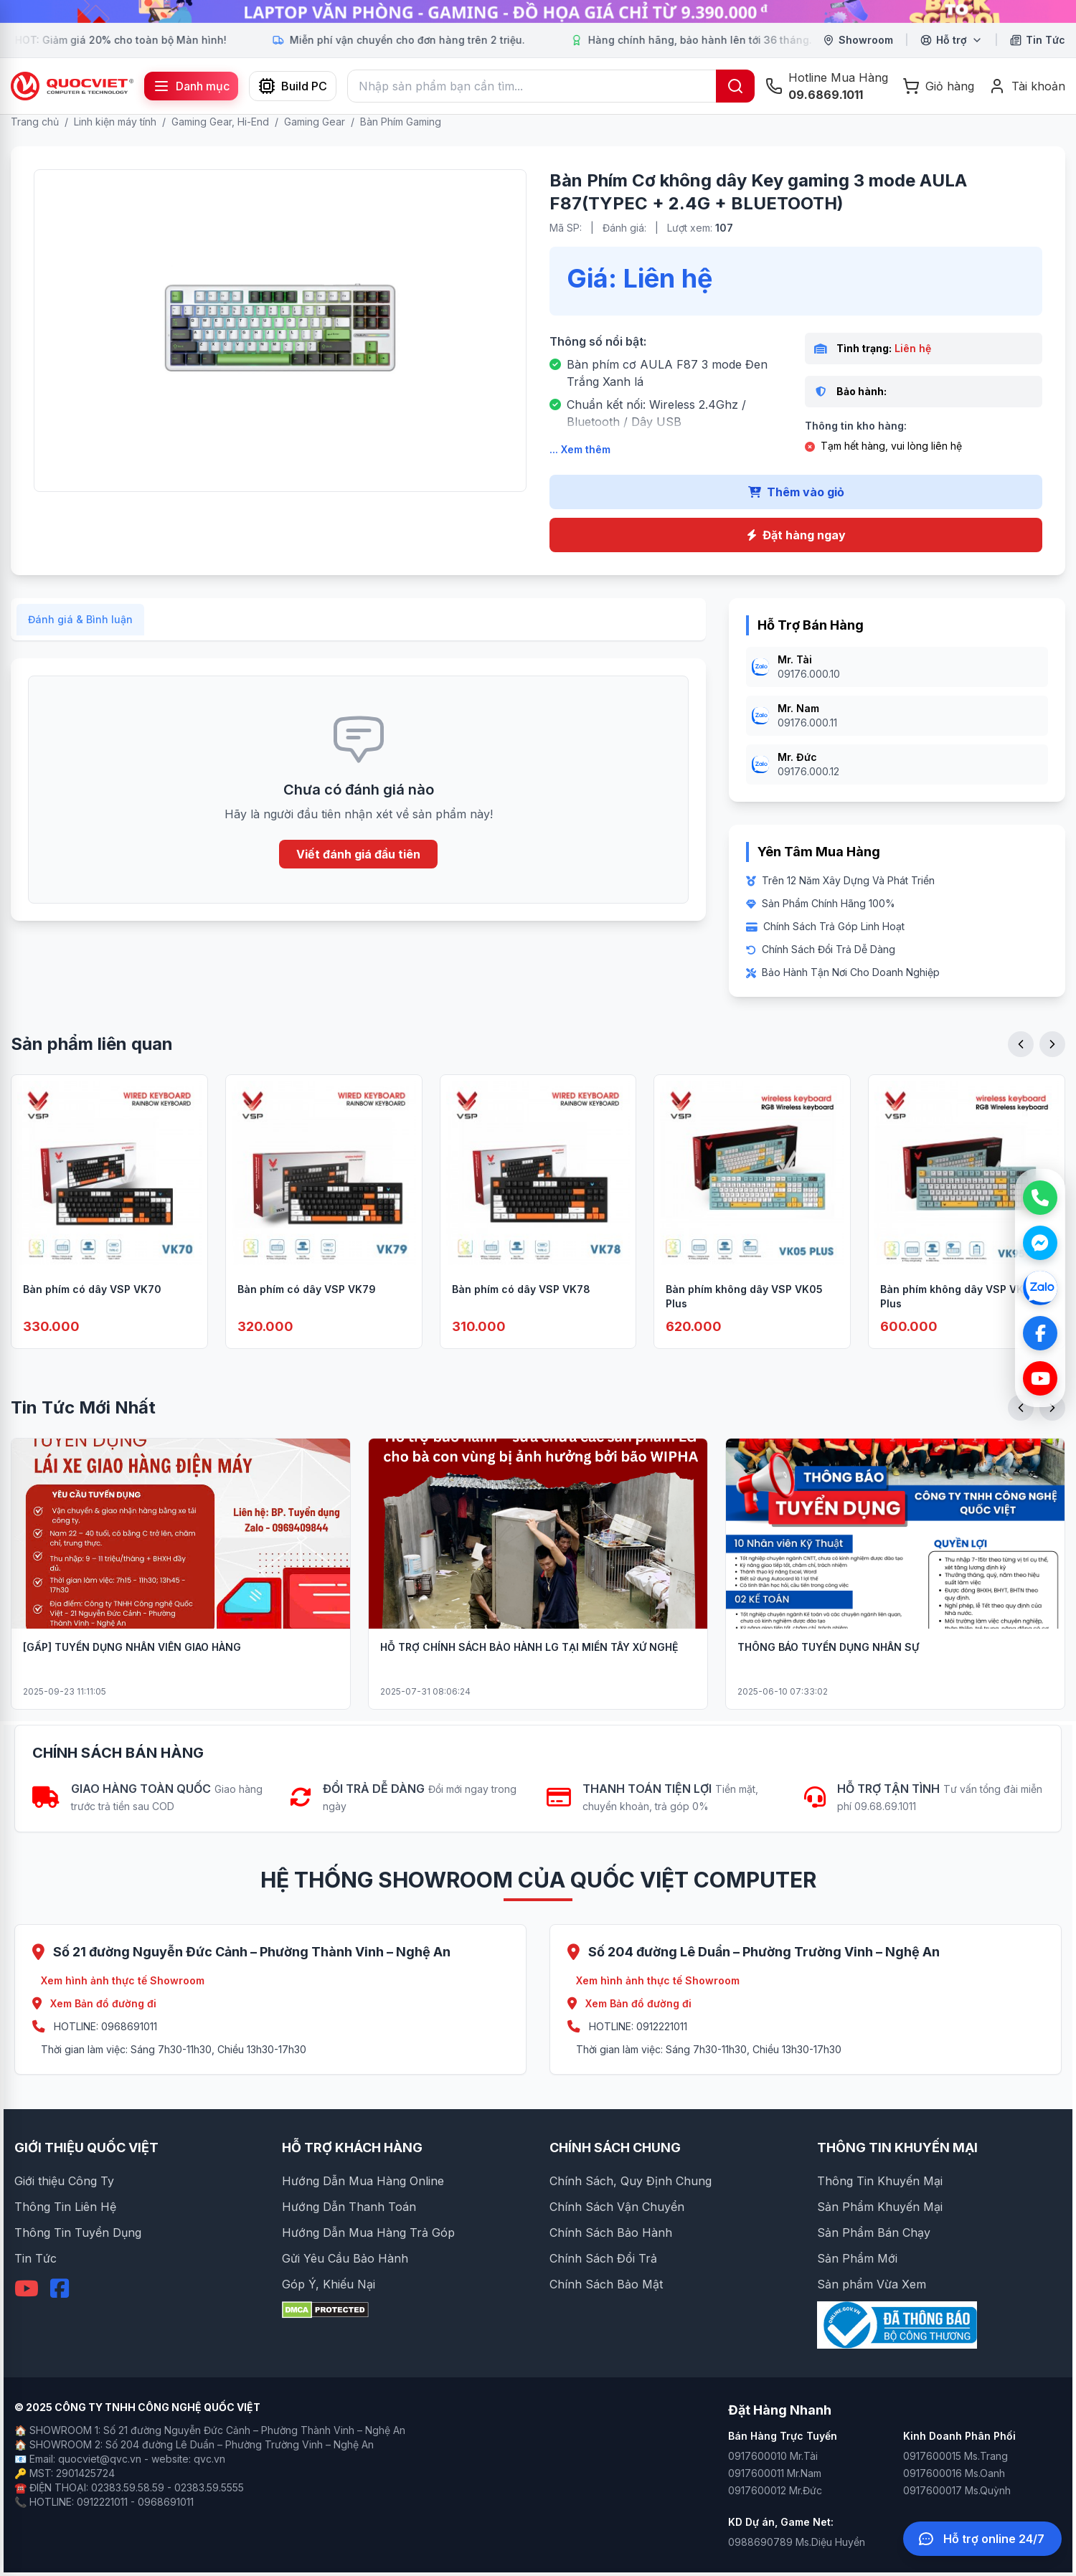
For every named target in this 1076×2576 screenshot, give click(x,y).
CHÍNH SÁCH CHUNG (615, 2147)
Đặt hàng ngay (796, 535)
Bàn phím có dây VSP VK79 (306, 1308)
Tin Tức (35, 2258)
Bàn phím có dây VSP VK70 (92, 1308)
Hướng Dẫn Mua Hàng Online (363, 2181)
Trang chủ (35, 121)
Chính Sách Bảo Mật (606, 2284)
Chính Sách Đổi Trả (603, 2258)
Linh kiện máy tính (115, 121)
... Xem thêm (579, 449)
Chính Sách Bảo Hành (610, 2232)
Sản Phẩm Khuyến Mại (880, 2206)
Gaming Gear (314, 121)
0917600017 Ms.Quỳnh (957, 2490)
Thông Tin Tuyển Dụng (77, 2232)
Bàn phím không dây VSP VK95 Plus (958, 1315)
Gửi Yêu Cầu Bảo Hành (345, 2258)
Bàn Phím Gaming (400, 121)
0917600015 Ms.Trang (955, 2456)
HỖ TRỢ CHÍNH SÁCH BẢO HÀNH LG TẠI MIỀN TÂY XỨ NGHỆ (529, 1666)
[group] (538, 11)
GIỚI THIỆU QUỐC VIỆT (86, 2147)
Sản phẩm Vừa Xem (871, 2284)
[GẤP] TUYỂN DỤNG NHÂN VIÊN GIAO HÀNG (132, 1666)
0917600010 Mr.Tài (773, 2456)
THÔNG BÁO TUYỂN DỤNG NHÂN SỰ (828, 1666)
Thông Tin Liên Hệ (65, 2206)
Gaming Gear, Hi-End (220, 121)
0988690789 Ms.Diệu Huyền (796, 2542)
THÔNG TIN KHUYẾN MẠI (897, 2147)
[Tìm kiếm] (735, 86)
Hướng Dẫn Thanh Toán (349, 2206)
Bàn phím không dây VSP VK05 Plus (744, 1315)
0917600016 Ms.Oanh (954, 2473)
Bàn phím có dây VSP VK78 (521, 1308)
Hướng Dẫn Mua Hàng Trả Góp (368, 2232)
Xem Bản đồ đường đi (94, 2003)
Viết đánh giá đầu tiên (358, 873)
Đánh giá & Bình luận (80, 639)
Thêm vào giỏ (796, 492)
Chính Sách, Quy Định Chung (630, 2181)
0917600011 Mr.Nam (774, 2473)
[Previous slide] (1021, 1063)
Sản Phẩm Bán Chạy (873, 2232)
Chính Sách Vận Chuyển (616, 2206)
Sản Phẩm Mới (857, 2258)
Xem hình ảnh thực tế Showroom (122, 1980)
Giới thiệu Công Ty (64, 2181)
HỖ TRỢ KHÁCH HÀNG (352, 2147)
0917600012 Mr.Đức (775, 2490)
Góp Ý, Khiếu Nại (328, 2284)
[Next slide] (1052, 1063)
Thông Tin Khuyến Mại (880, 2181)
